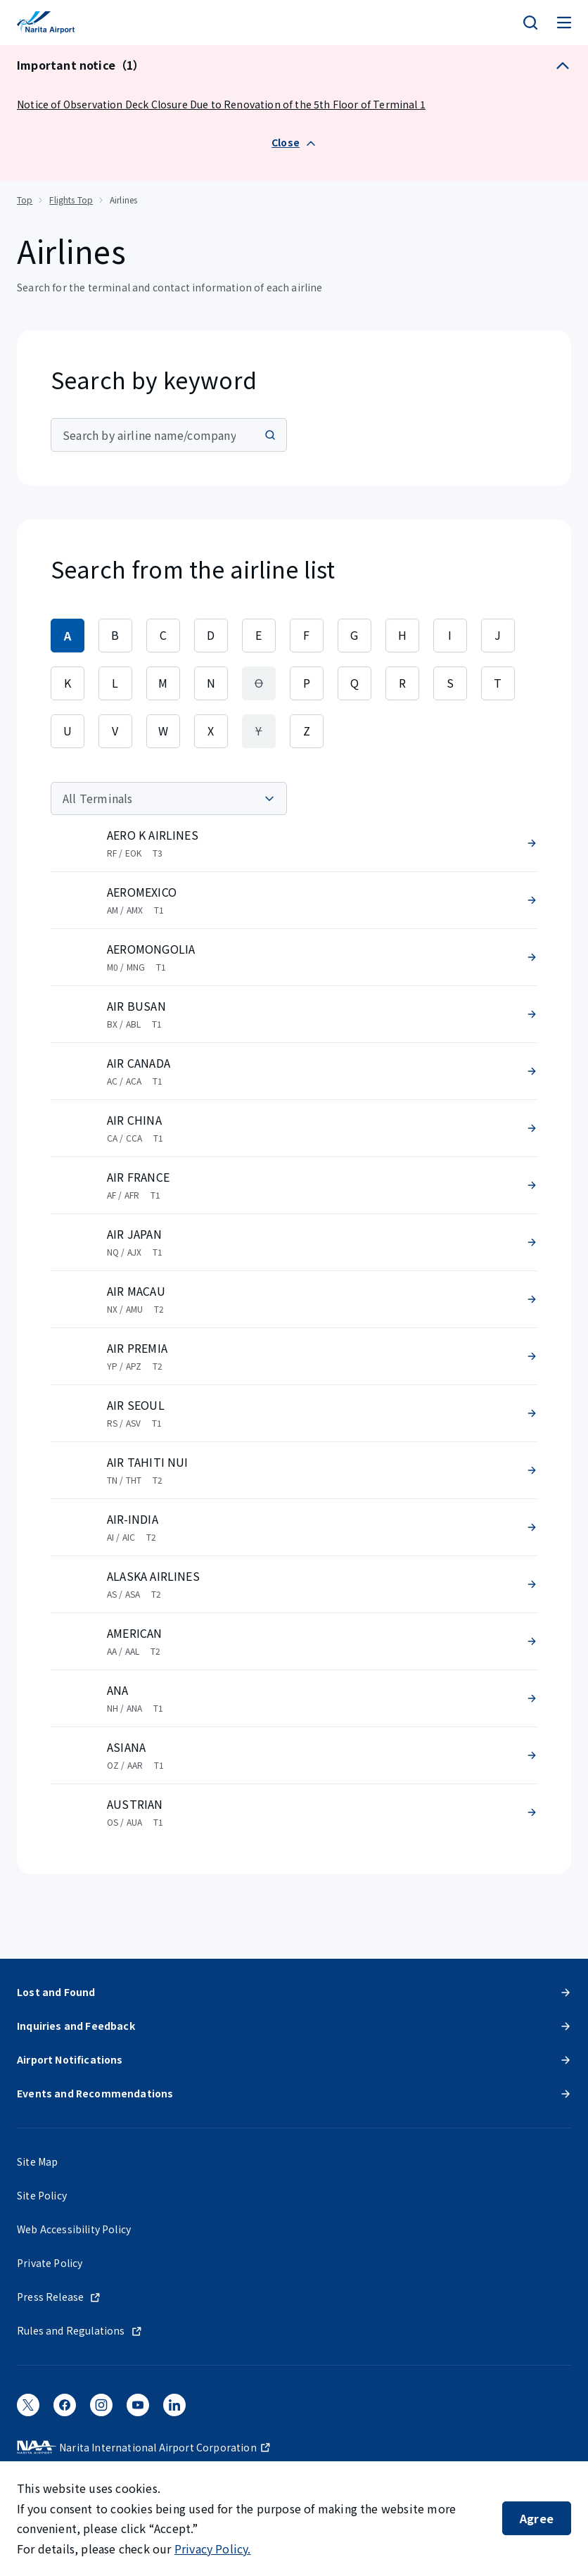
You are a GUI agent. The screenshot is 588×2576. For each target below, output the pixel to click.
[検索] (530, 22)
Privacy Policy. (212, 2548)
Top (24, 200)
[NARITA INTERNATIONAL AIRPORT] (46, 22)
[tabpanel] (294, 1311)
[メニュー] (564, 22)
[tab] (67, 635)
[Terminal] (169, 798)
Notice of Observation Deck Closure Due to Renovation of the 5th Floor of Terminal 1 (221, 104)
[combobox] (169, 435)
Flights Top (71, 200)
